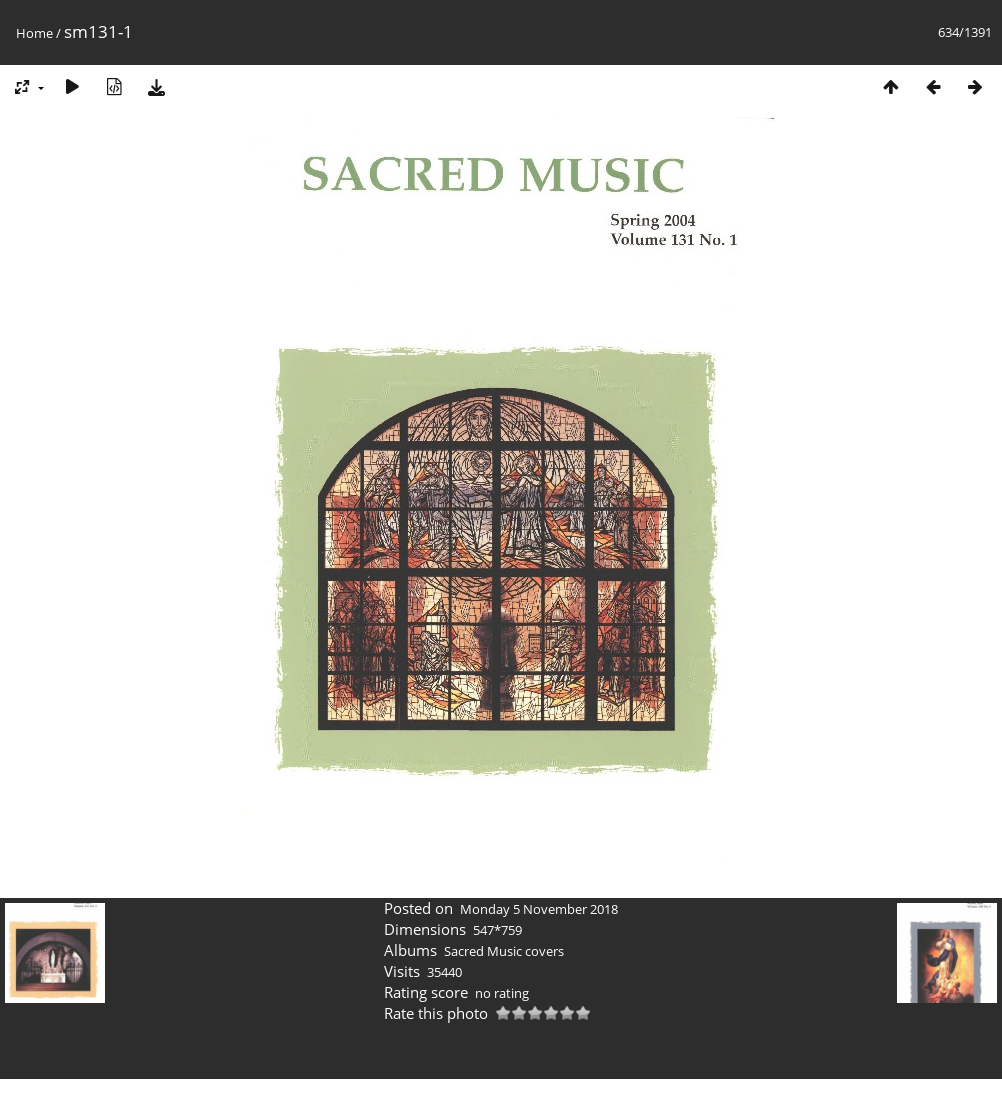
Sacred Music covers (504, 951)
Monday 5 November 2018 (539, 909)
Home (34, 33)
